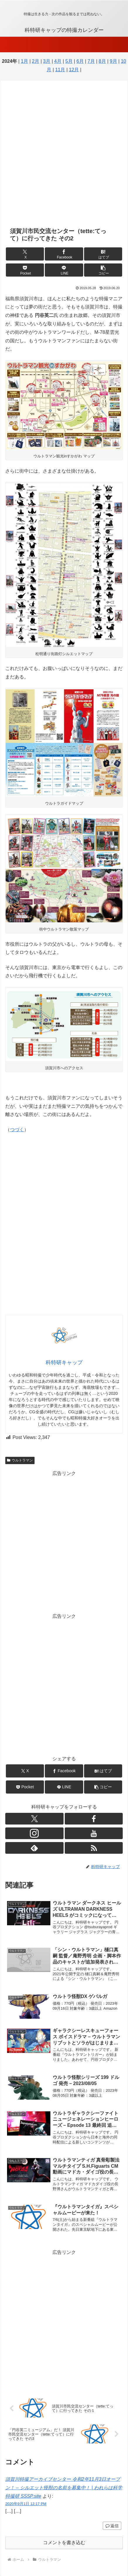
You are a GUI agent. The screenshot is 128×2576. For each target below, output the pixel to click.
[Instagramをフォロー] (34, 1833)
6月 (80, 61)
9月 (113, 61)
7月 (91, 61)
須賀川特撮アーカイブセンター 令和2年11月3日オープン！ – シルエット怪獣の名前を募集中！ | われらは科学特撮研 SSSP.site (63, 2488)
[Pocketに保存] (25, 270)
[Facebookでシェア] (64, 254)
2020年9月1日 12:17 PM (25, 2504)
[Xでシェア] (25, 254)
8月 (102, 61)
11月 (60, 69)
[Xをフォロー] (34, 1819)
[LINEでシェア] (64, 270)
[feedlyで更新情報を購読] (34, 1848)
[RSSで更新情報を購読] (94, 1848)
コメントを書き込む (64, 2542)
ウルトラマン (20, 1460)
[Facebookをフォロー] (94, 1819)
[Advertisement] (64, 154)
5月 (69, 61)
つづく (17, 1129)
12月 (74, 69)
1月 (24, 61)
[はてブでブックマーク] (103, 254)
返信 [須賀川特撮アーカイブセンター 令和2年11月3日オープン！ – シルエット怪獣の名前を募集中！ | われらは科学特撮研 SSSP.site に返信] (112, 2525)
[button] (103, 270)
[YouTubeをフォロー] (94, 1833)
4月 (58, 61)
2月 (35, 61)
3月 (46, 61)
